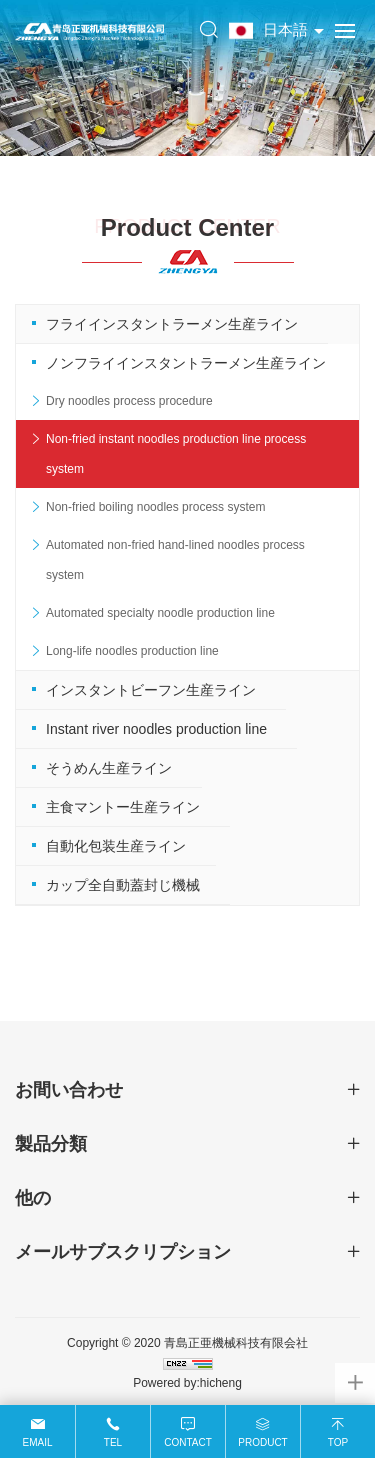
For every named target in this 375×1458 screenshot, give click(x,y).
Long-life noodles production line (132, 651)
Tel (113, 1442)
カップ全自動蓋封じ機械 (123, 885)
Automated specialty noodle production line (160, 613)
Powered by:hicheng (187, 1383)
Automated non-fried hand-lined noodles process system (175, 560)
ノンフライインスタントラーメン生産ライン (186, 363)
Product (262, 1442)
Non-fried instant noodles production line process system (176, 454)
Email (37, 1442)
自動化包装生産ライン (116, 846)
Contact (188, 1442)
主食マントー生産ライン (123, 807)
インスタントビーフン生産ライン (151, 690)
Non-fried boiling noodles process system (155, 507)
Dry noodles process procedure (129, 401)
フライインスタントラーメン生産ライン (172, 324)
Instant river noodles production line (156, 729)
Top (338, 1442)
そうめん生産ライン (109, 768)
